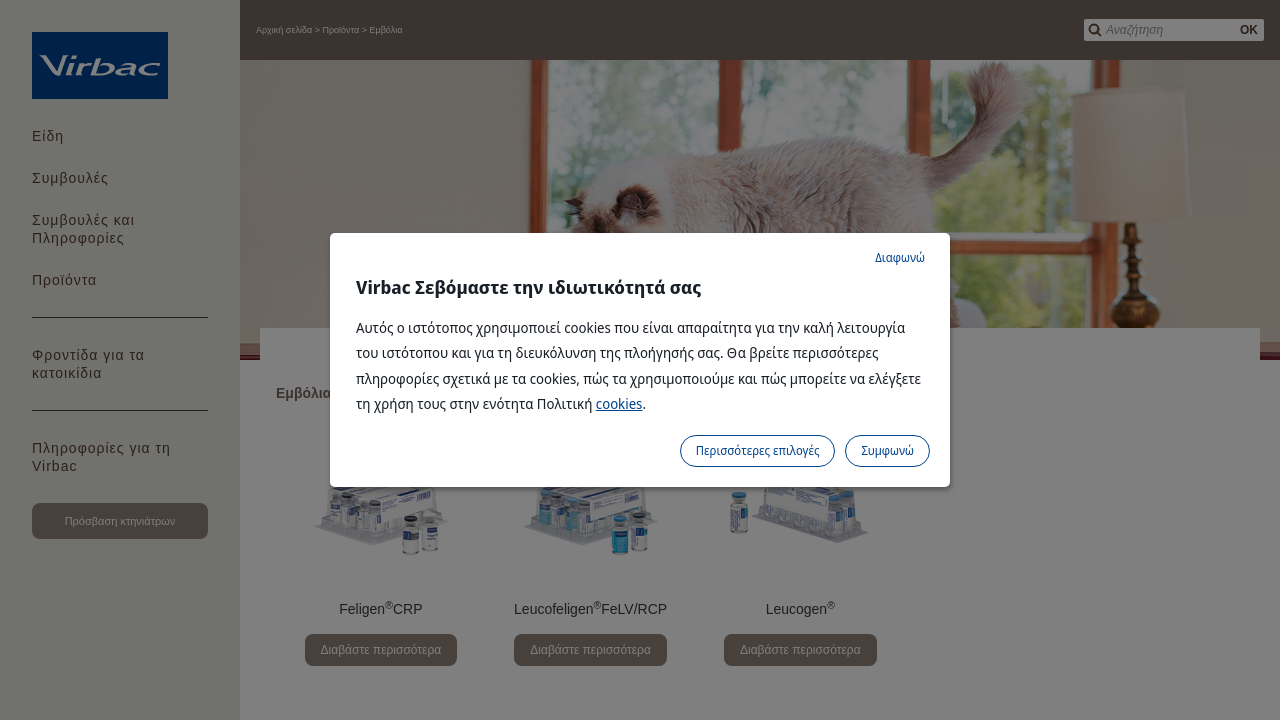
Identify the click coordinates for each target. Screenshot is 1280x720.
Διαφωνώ (900, 257)
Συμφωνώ (887, 450)
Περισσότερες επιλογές (758, 450)
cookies (619, 403)
